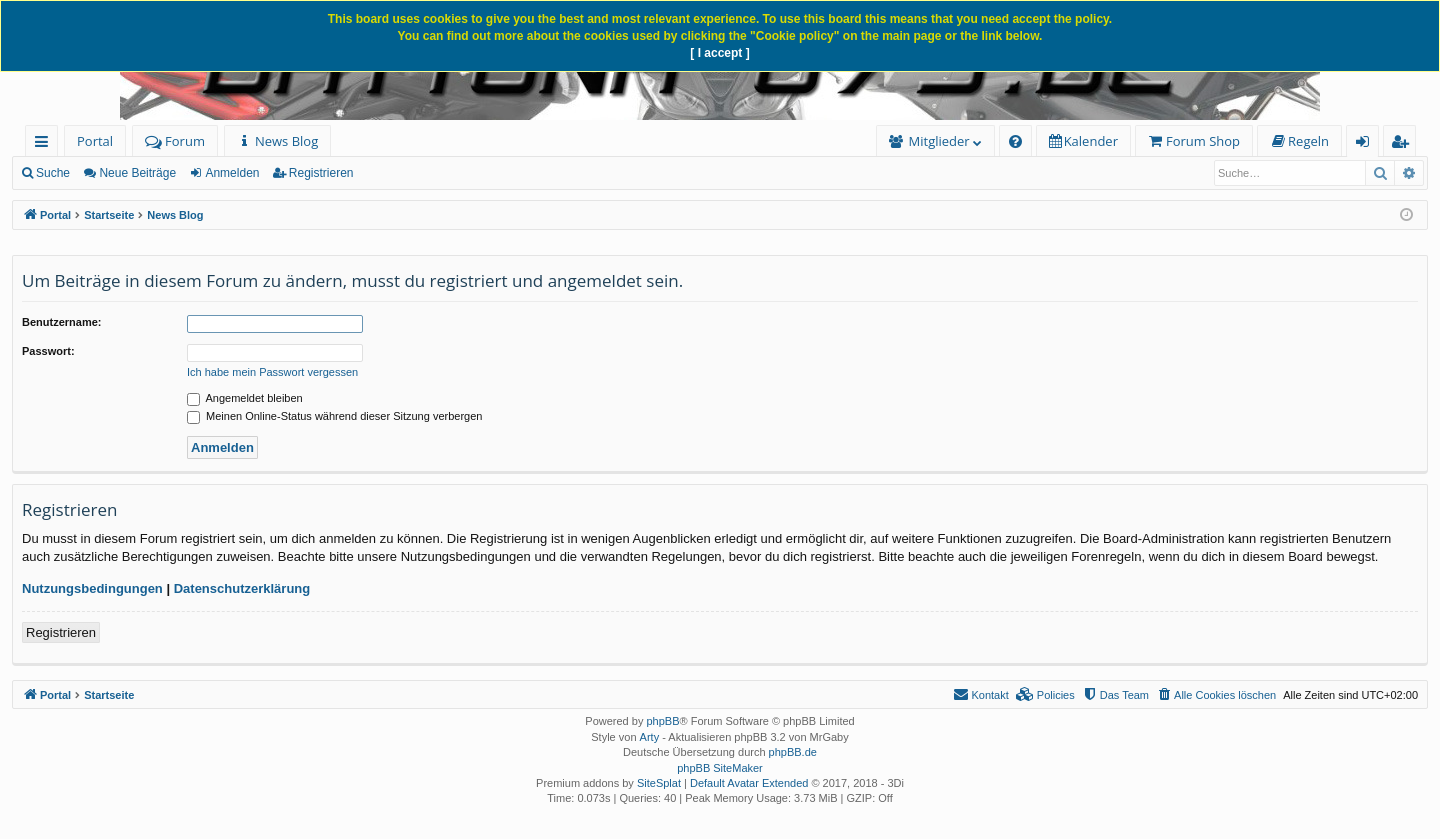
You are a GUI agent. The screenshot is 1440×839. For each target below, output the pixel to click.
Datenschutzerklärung (242, 588)
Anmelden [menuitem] (1368, 144)
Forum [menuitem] (175, 141)
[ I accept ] (719, 53)
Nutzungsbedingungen (92, 588)
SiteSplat (659, 783)
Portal (95, 141)
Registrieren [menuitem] (1404, 144)
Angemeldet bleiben (245, 398)
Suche (53, 173)
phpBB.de (793, 752)
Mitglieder (939, 141)
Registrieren (321, 173)
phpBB (662, 721)
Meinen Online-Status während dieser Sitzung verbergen (334, 416)
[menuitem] (277, 141)
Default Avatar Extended (749, 783)
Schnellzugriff (45, 144)
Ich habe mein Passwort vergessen (272, 372)
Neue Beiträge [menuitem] (137, 173)
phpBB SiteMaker (720, 768)
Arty (650, 737)
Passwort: (48, 351)
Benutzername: (61, 322)
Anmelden (232, 173)
